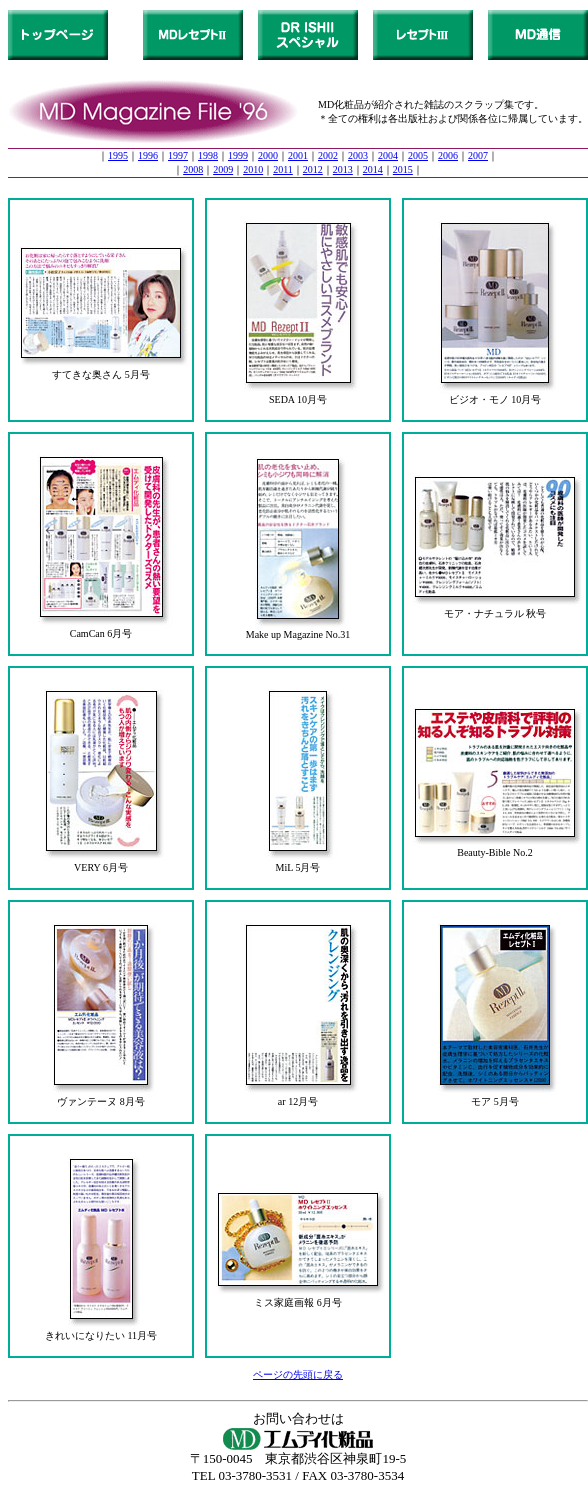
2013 (343, 169)
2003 (358, 155)
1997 (178, 155)
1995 (118, 155)
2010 (253, 169)
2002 (328, 155)
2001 (298, 155)
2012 (313, 169)
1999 (238, 155)
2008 (193, 169)
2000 (268, 155)
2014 (373, 169)
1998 (208, 155)
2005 (418, 155)
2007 (478, 155)
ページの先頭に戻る (298, 1374)
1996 (148, 155)
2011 (283, 169)
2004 (388, 155)
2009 (223, 169)
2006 (448, 155)
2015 (403, 169)
